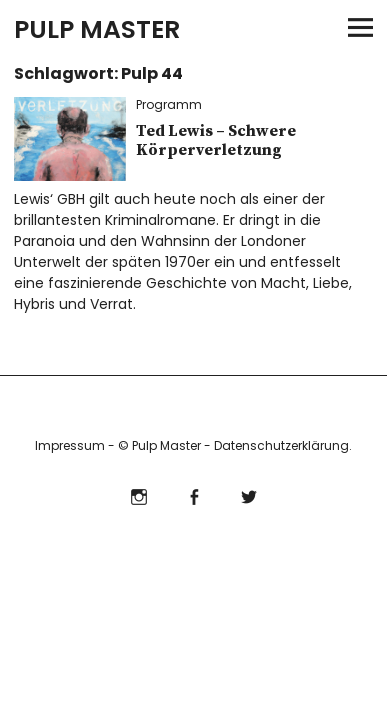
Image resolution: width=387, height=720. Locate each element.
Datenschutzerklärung (281, 445)
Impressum (70, 445)
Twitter (248, 494)
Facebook (193, 494)
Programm (169, 104)
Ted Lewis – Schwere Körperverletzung (216, 140)
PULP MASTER (97, 29)
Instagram (138, 494)
